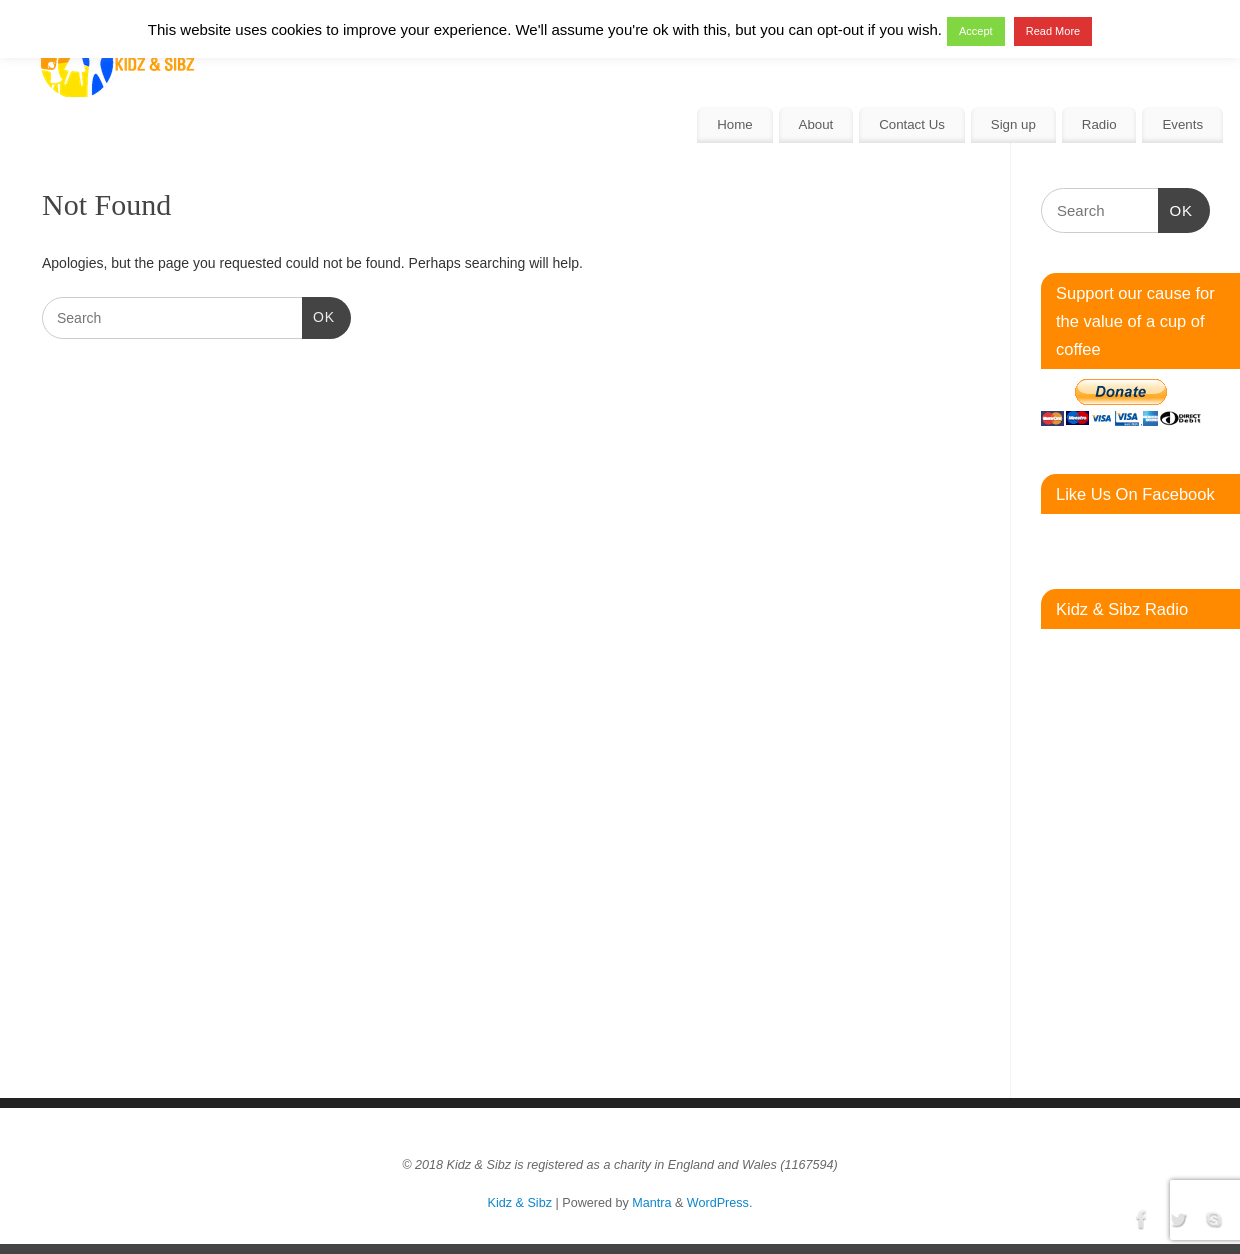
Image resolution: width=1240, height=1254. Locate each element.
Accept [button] (976, 31)
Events (1182, 124)
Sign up (1013, 124)
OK (318, 315)
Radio (1099, 124)
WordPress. (720, 1203)
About (816, 124)
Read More (1053, 31)
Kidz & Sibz (520, 1203)
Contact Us (912, 124)
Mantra (651, 1203)
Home (734, 124)
